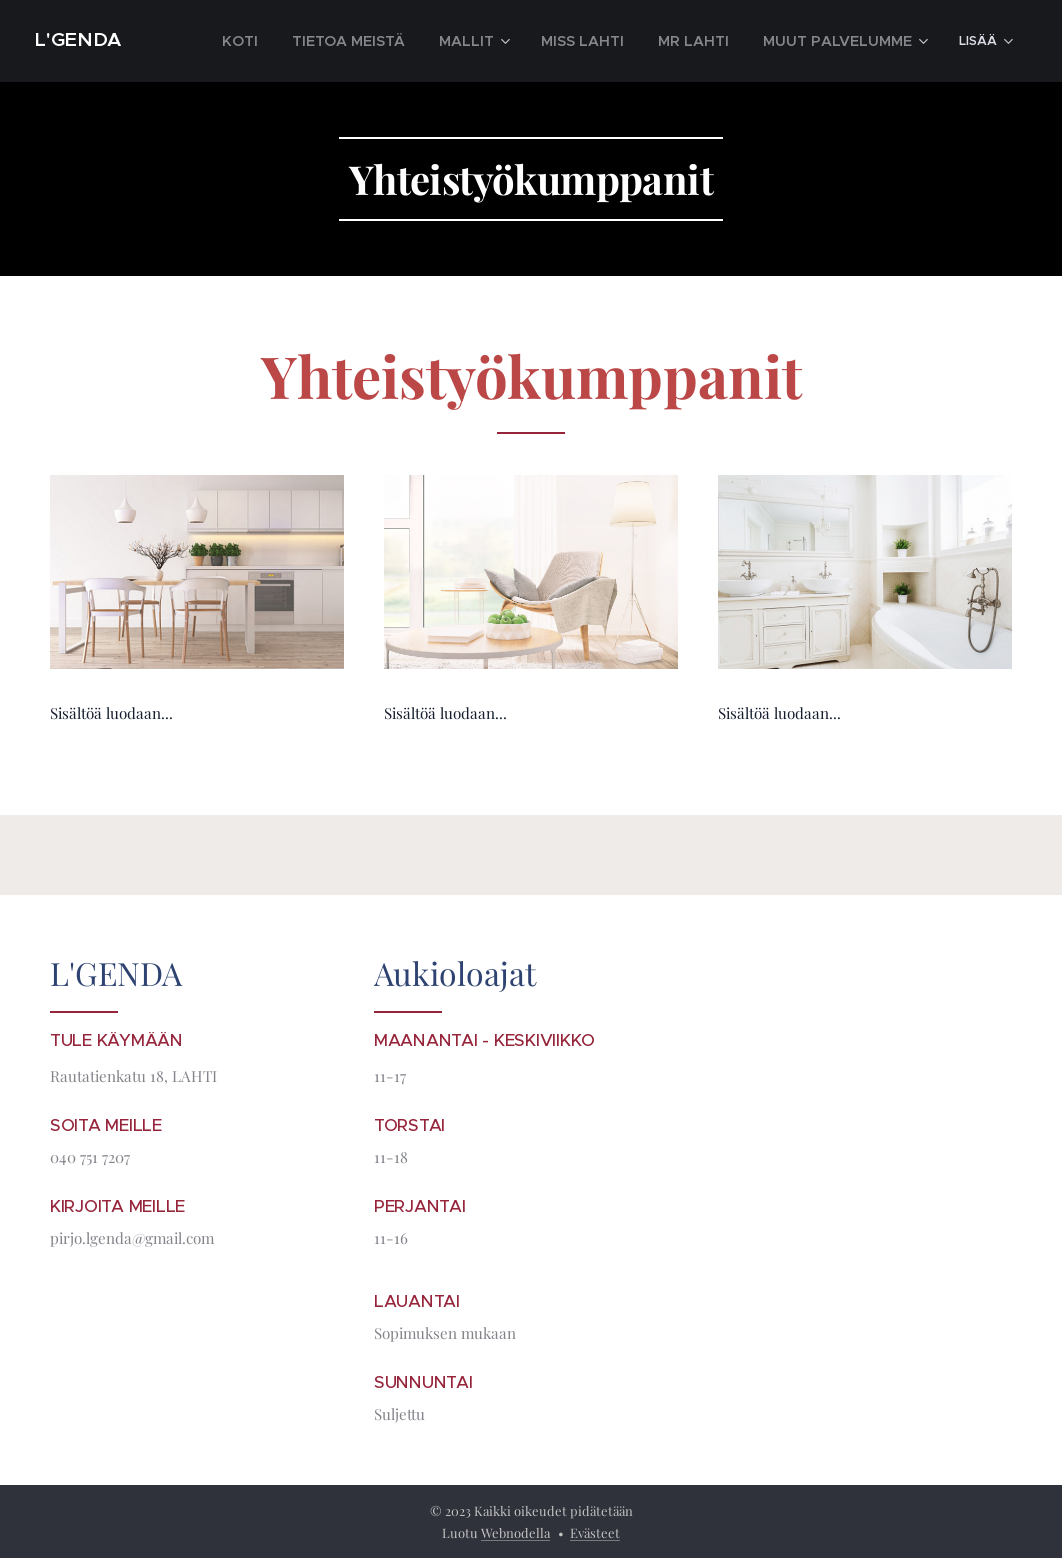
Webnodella (515, 1532)
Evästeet (595, 1532)
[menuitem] (316, 41)
